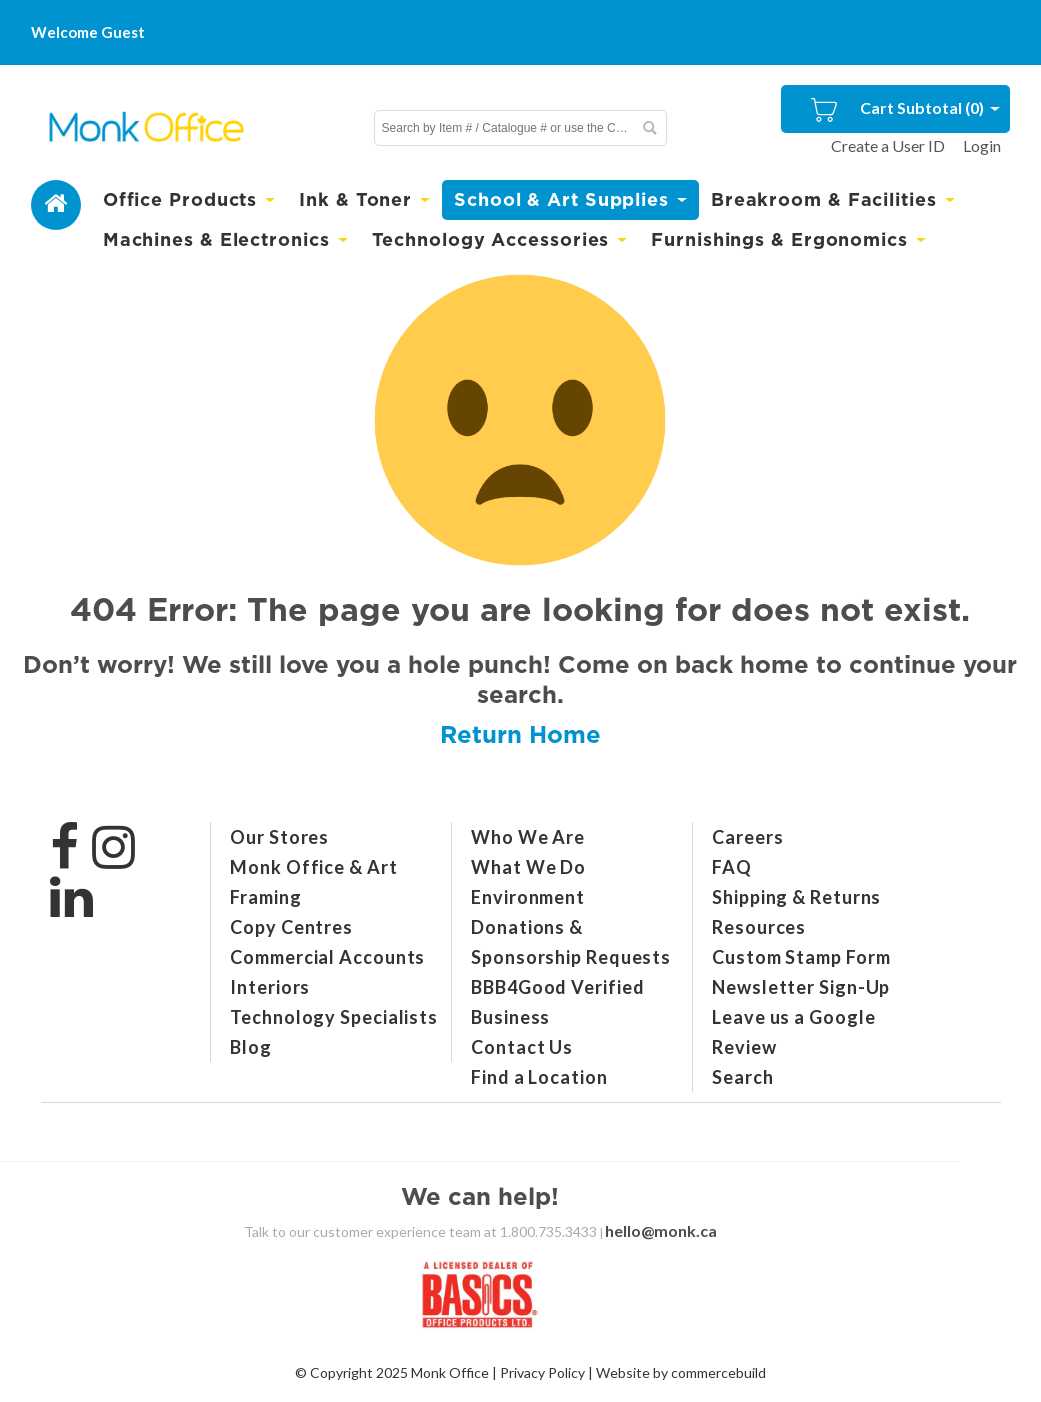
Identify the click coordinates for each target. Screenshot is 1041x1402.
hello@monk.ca (661, 1230)
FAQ (732, 867)
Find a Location (539, 1077)
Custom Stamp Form (801, 957)
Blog (251, 1047)
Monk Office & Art (313, 867)
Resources (759, 927)
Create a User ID (888, 145)
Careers (747, 837)
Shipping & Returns (796, 897)
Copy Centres (291, 927)
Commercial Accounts (327, 957)
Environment (528, 897)
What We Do (528, 867)
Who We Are (528, 837)
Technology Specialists (334, 1017)
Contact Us (522, 1047)
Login (982, 145)
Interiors (270, 987)
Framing (265, 897)
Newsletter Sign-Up (801, 987)
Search (742, 1077)
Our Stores (279, 837)
